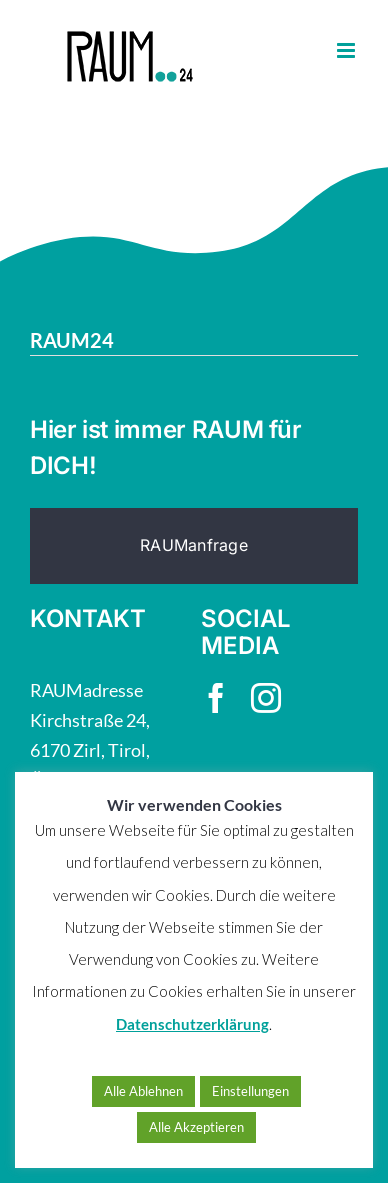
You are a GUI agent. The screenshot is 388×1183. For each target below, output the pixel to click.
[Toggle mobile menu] (347, 50)
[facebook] (216, 698)
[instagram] (266, 698)
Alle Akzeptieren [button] (196, 1127)
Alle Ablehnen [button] (143, 1091)
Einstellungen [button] (250, 1091)
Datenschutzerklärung (192, 1024)
